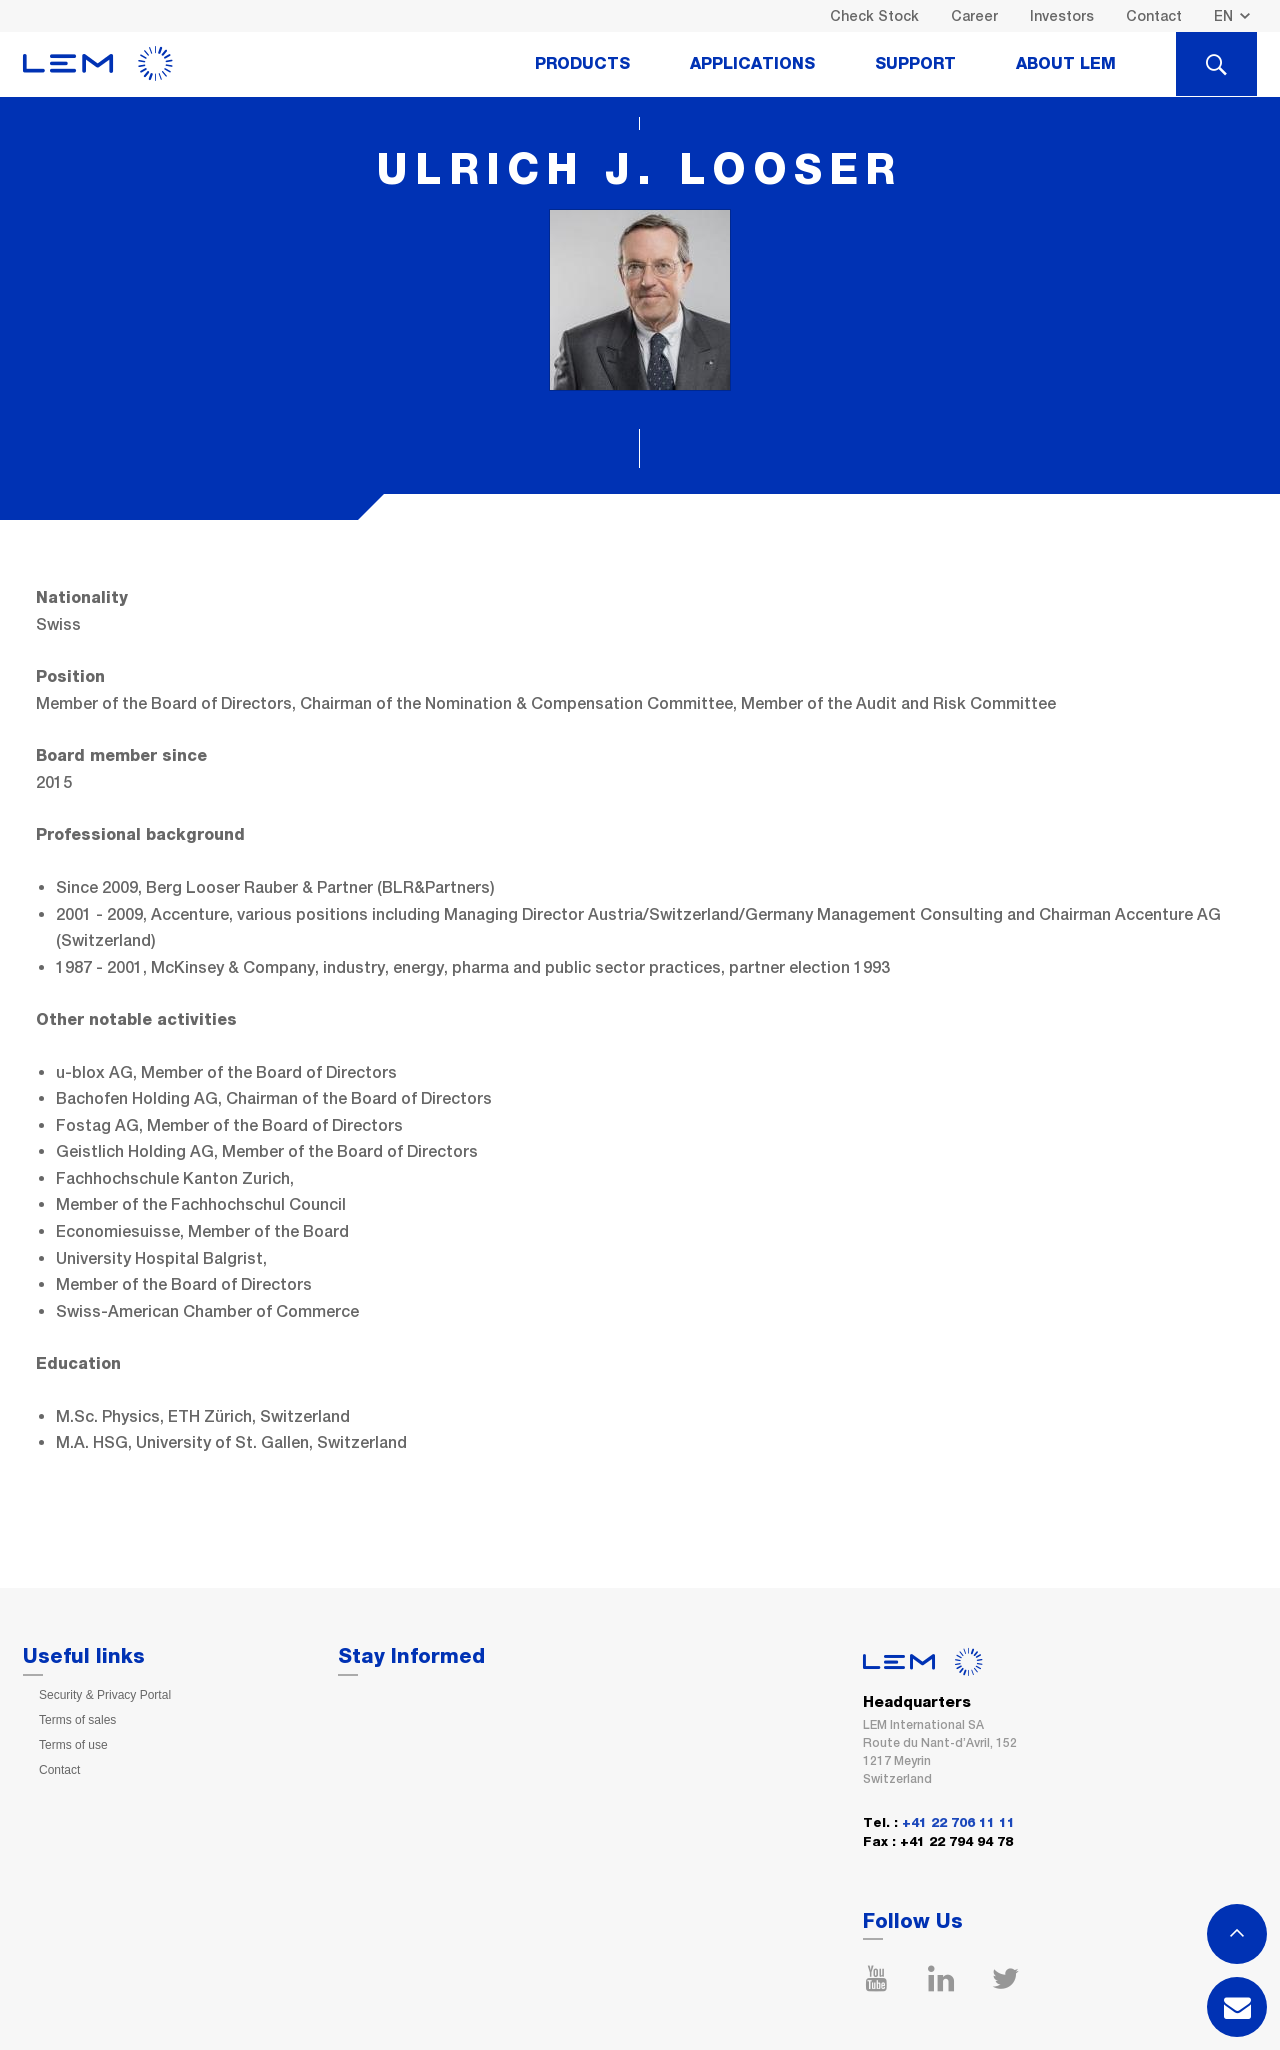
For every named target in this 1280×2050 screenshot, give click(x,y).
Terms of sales (77, 1720)
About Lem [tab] (1066, 64)
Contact (1154, 16)
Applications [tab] (752, 64)
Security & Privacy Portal (105, 1695)
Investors (1062, 16)
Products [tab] (582, 64)
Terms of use (73, 1745)
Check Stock (874, 16)
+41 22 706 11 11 (958, 1823)
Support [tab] (915, 64)
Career (974, 16)
